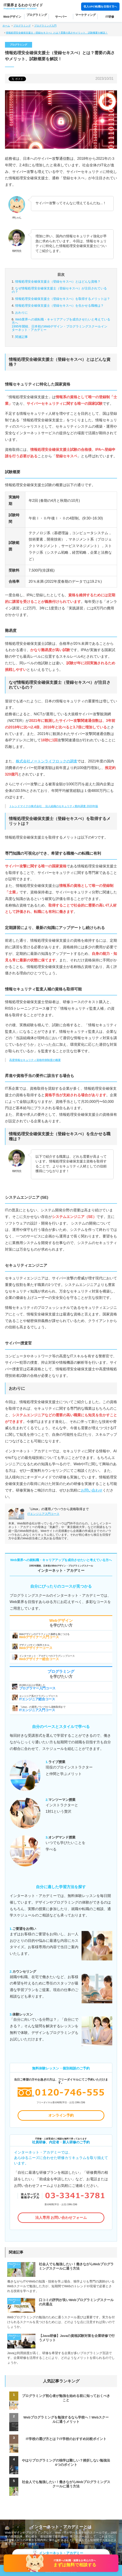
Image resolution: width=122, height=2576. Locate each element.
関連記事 (21, 337)
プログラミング (36, 15)
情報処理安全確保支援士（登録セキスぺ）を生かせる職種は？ (59, 305)
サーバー (61, 16)
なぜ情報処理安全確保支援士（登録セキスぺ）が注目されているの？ (59, 289)
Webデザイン (12, 16)
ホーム (6, 25)
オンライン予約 (61, 2115)
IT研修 (110, 16)
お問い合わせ (92, 1490)
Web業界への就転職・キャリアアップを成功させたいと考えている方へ (61, 325)
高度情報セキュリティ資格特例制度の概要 (35, 1060)
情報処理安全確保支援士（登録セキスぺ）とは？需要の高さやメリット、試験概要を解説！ (57, 32)
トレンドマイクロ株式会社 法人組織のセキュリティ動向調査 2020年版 (53, 806)
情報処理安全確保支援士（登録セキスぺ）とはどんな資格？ (58, 281)
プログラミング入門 (45, 25)
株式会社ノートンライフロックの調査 (46, 761)
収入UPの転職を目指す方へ (100, 6)
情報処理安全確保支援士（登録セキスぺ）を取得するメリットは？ (62, 299)
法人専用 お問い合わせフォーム (61, 2217)
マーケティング (85, 15)
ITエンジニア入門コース (43, 1514)
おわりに (21, 312)
